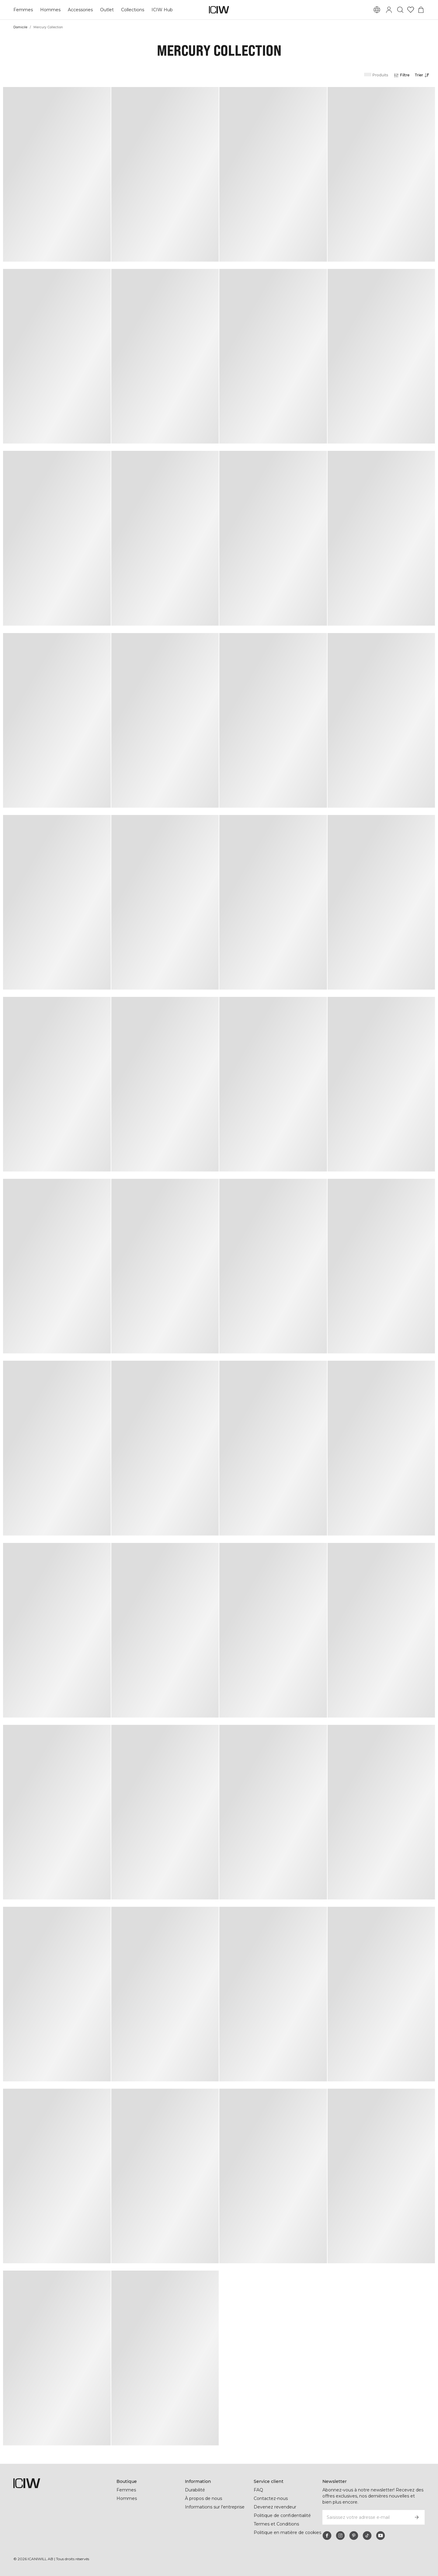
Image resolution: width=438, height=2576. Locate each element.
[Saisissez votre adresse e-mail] (365, 2517)
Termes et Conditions (276, 2524)
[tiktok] (367, 2535)
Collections (132, 9)
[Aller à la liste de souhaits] (410, 10)
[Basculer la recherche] (400, 10)
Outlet (107, 9)
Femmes (23, 9)
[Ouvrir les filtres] (401, 75)
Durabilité (195, 2490)
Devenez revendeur (275, 2507)
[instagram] (340, 2535)
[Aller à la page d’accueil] (219, 9)
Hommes (50, 9)
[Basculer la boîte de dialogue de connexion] (389, 10)
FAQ (258, 2490)
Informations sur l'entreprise (215, 2507)
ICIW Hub (162, 9)
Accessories (80, 9)
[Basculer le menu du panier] (421, 10)
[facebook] (327, 2535)
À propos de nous (203, 2498)
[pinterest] (354, 2535)
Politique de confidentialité (282, 2515)
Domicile (20, 27)
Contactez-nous (271, 2498)
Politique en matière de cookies (287, 2532)
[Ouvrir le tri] (423, 75)
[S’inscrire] (417, 2517)
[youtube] (380, 2535)
